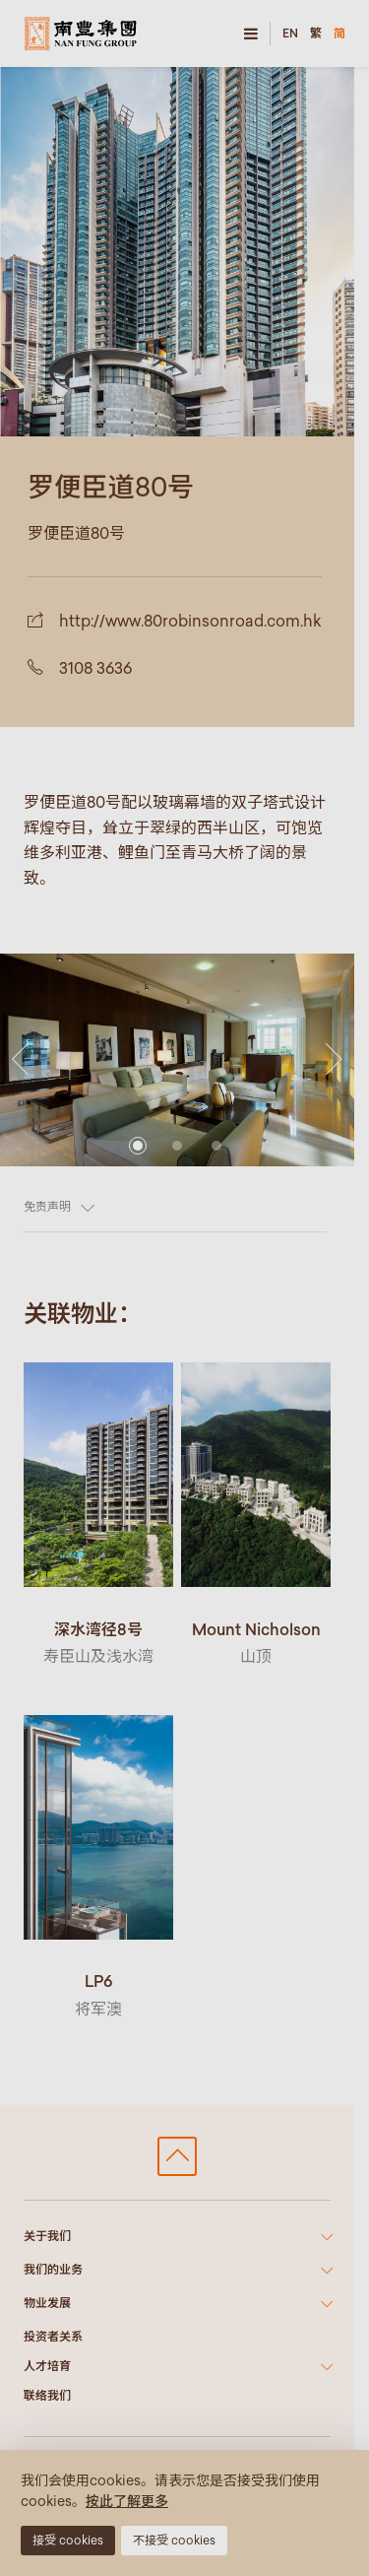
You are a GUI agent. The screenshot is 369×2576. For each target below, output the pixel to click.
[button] (20, 1040)
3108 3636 (95, 668)
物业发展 (47, 2302)
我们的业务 (53, 2269)
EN (290, 33)
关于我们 (47, 2235)
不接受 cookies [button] (174, 2540)
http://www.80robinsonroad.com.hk (190, 620)
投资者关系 (53, 2336)
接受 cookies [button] (67, 2540)
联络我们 (47, 2395)
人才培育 (47, 2365)
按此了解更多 (127, 2501)
